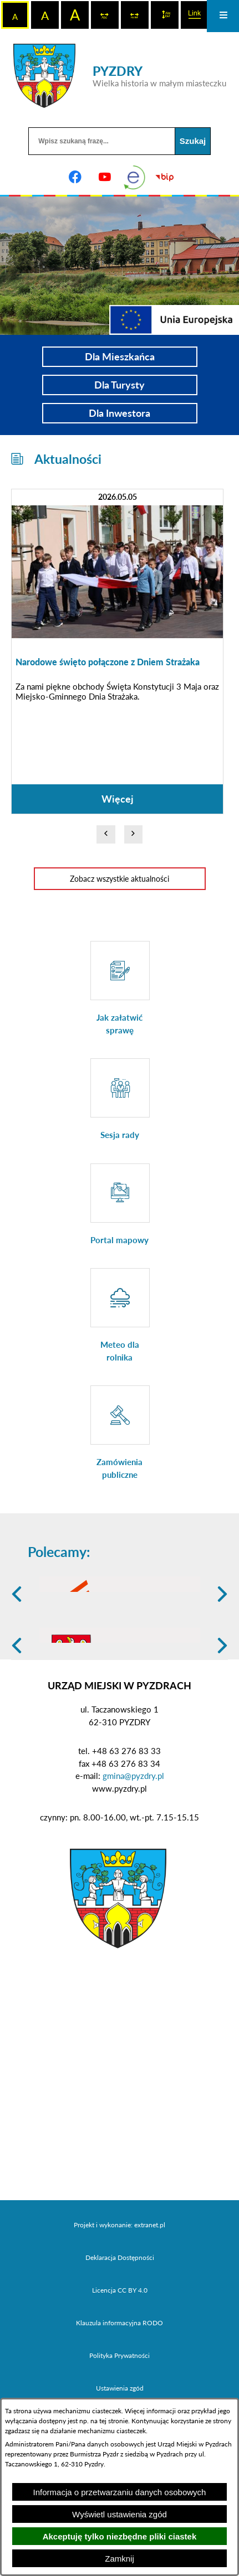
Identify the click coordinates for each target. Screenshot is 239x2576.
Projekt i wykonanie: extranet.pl (119, 2300)
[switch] (105, 15)
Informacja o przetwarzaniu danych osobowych (119, 2492)
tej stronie (113, 2421)
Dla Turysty (119, 385)
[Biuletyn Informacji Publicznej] (164, 177)
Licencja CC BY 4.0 (120, 2366)
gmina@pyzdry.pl (133, 1852)
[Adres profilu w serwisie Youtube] (105, 177)
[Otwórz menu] (223, 16)
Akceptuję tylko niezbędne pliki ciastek (120, 2536)
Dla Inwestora (119, 413)
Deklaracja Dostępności (119, 2333)
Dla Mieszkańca (120, 356)
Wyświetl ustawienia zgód (119, 2514)
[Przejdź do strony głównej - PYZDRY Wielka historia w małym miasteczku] (119, 76)
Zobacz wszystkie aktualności (119, 878)
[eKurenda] (135, 177)
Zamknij (119, 2558)
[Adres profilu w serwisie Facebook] (75, 177)
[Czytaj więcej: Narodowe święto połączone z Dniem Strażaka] (117, 651)
